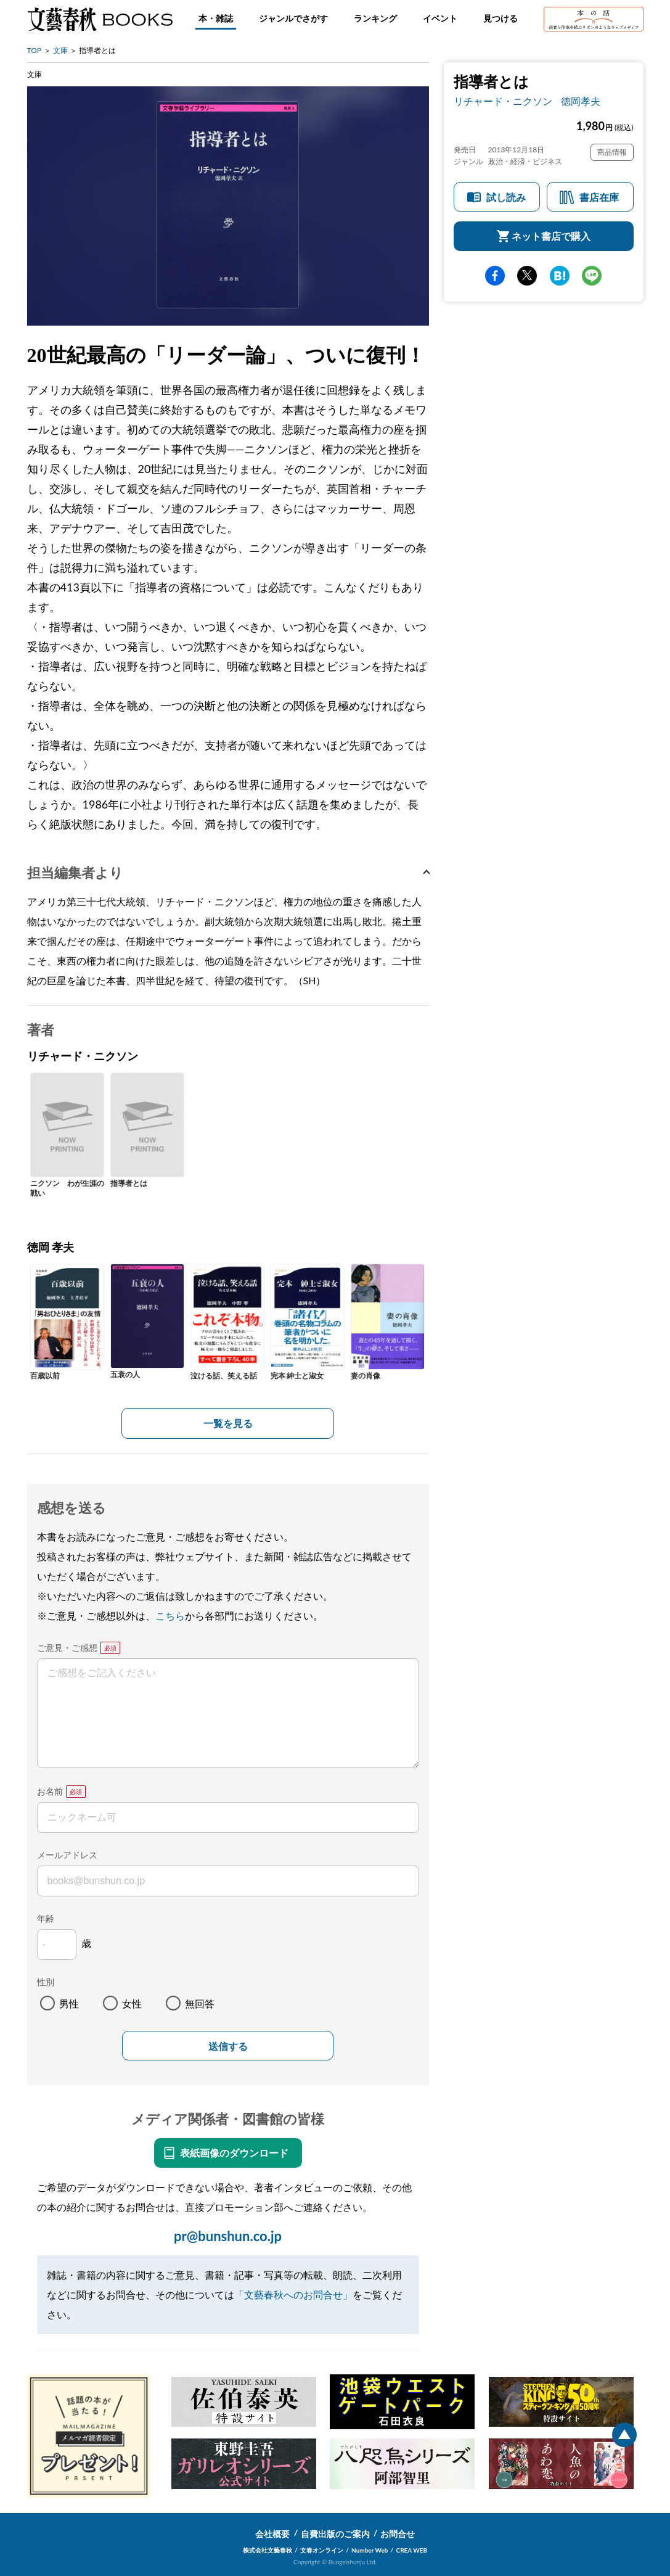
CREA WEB (412, 2550)
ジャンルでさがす (293, 18)
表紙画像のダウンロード (234, 2152)
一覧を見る (228, 1423)
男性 (69, 2003)
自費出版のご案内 (335, 2534)
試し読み (506, 197)
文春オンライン (321, 2550)
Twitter (527, 276)
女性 (132, 2003)
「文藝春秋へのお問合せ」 (293, 2294)
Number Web (369, 2550)
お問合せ (397, 2534)
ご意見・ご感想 (67, 1647)
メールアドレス (67, 1855)
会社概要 (272, 2534)
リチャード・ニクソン (503, 101)
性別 (45, 1982)
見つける (500, 18)
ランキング (375, 18)
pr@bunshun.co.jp (228, 2236)
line (592, 276)
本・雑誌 (215, 18)
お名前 (50, 1791)
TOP (34, 50)
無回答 (199, 2003)
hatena (560, 276)
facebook (495, 276)
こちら (170, 1615)
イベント (440, 18)
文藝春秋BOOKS (100, 19)
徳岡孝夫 (580, 101)
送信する (228, 2046)
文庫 (60, 50)
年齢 (45, 1918)
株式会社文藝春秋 (267, 2550)
